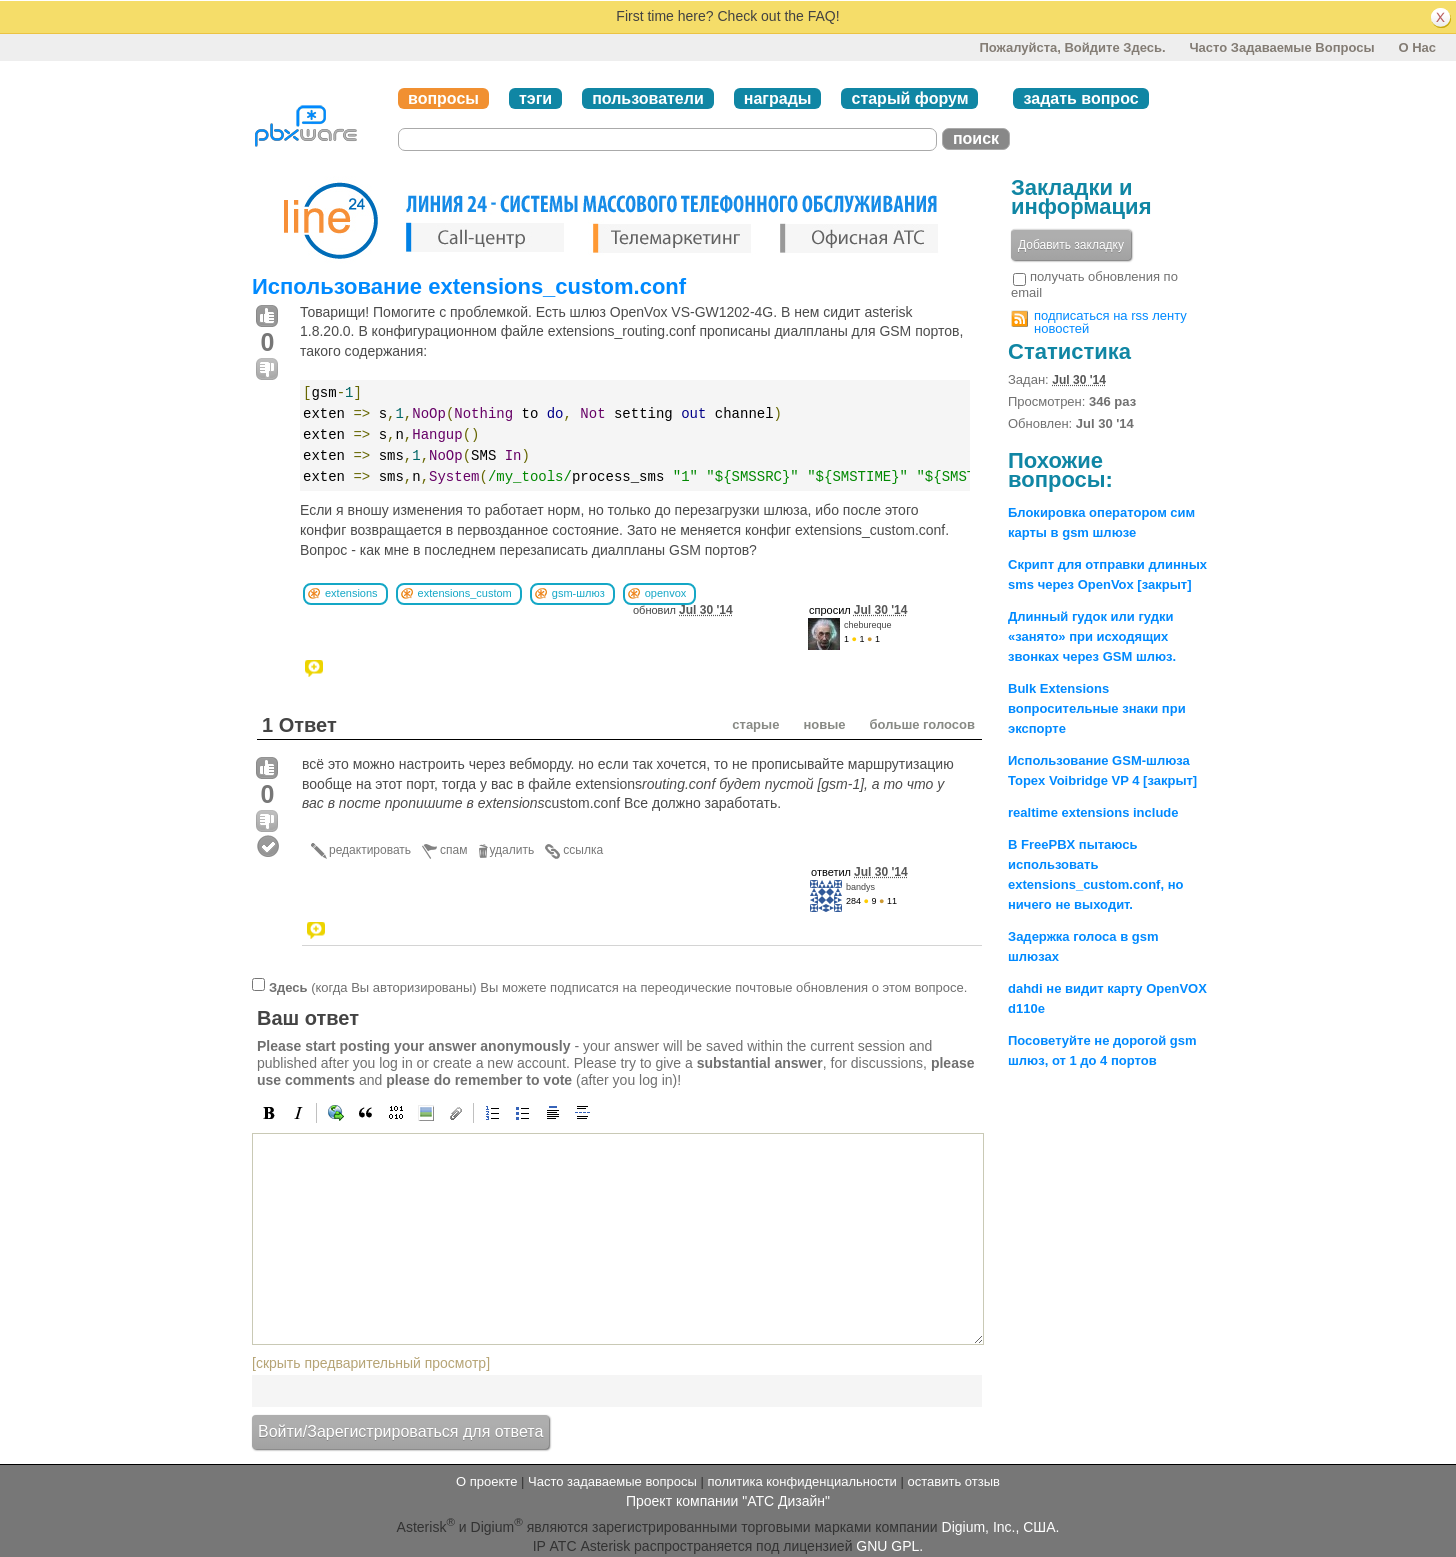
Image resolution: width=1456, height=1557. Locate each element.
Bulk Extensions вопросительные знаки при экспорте (1097, 708)
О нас (1417, 47)
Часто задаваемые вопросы (1281, 47)
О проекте (486, 1481)
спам (453, 850)
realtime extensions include (1093, 812)
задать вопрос (1080, 98)
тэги (535, 98)
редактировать (370, 850)
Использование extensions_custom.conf (469, 286)
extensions (351, 593)
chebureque (868, 625)
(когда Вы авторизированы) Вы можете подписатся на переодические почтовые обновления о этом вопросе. (618, 986)
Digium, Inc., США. (1001, 1526)
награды (778, 98)
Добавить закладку (1071, 245)
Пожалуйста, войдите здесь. (1072, 47)
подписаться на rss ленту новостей (1110, 322)
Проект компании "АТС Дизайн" (728, 1501)
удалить (512, 850)
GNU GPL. (889, 1546)
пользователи (648, 98)
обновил (683, 610)
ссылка (583, 850)
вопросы (443, 98)
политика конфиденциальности (801, 1481)
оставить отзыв (954, 1481)
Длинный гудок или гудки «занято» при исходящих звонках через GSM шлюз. (1092, 636)
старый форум (909, 98)
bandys (860, 887)
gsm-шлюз (578, 593)
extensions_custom (465, 593)
